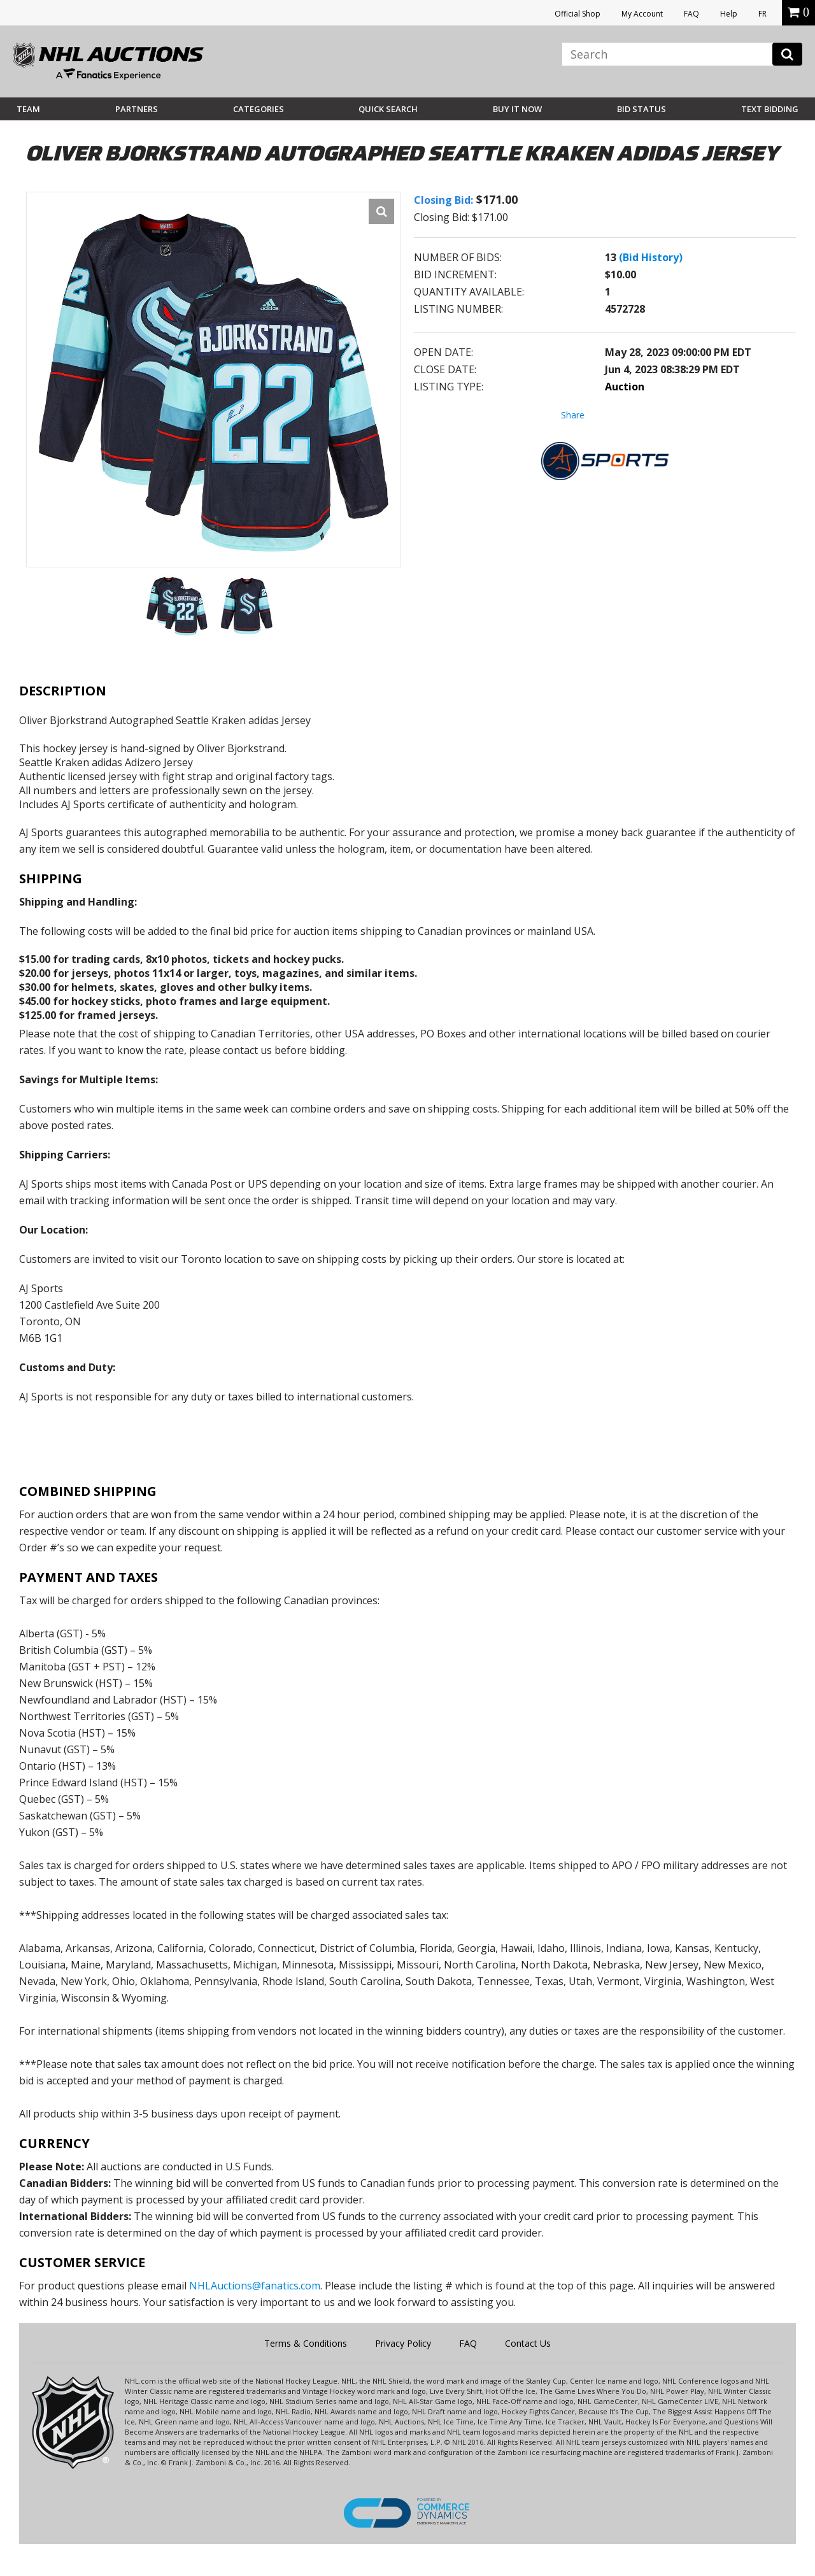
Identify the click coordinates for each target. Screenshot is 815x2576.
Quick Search (388, 109)
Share (573, 415)
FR (762, 13)
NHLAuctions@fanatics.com (254, 2286)
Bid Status (641, 109)
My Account (642, 13)
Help (728, 13)
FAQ (691, 13)
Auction (624, 387)
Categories (258, 109)
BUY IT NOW (517, 109)
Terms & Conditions (305, 2343)
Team (28, 109)
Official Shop (577, 13)
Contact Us (528, 2343)
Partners (136, 109)
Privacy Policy (403, 2343)
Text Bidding (769, 109)
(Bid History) (651, 257)
